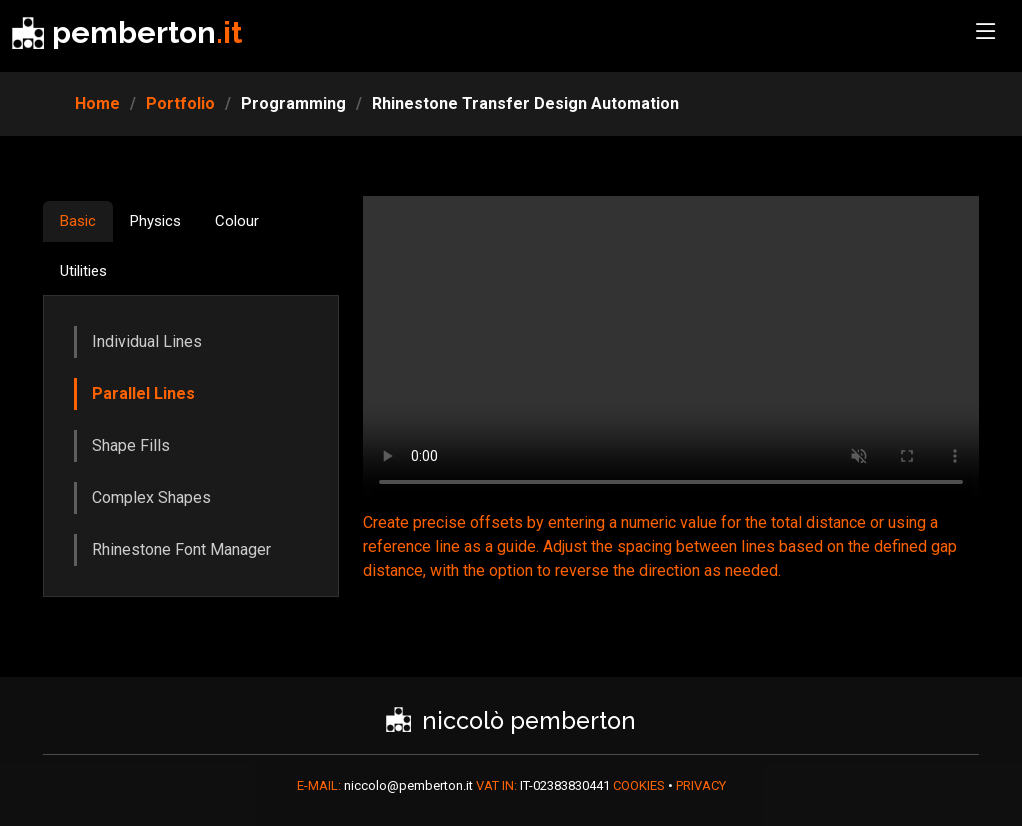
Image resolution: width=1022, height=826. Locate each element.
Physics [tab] (155, 221)
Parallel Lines (143, 393)
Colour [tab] (237, 221)
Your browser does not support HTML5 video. (671, 350)
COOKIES (640, 785)
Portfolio (180, 103)
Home (97, 103)
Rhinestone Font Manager (181, 549)
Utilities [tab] (83, 271)
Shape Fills (131, 445)
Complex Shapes (151, 497)
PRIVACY (701, 785)
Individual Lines (147, 341)
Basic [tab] (78, 221)
